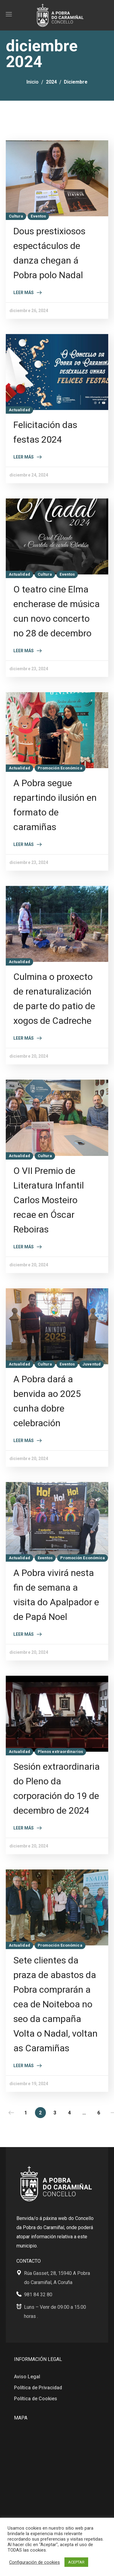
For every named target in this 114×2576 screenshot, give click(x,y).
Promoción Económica (60, 768)
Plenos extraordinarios (60, 1751)
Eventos (38, 216)
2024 (51, 82)
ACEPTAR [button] (76, 2562)
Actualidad (19, 410)
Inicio (32, 82)
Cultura (16, 216)
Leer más (23, 292)
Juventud (91, 1364)
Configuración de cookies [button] (34, 2562)
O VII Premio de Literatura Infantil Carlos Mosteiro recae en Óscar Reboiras (48, 1200)
